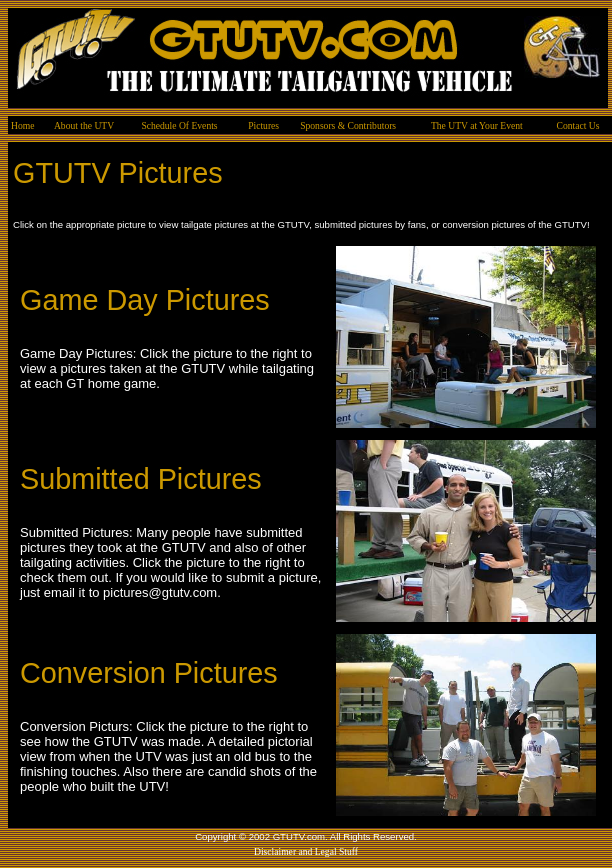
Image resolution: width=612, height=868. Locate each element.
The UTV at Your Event (477, 125)
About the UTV (84, 125)
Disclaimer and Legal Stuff (306, 851)
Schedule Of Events (179, 125)
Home (22, 125)
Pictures (263, 125)
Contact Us (578, 125)
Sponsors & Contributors (348, 125)
